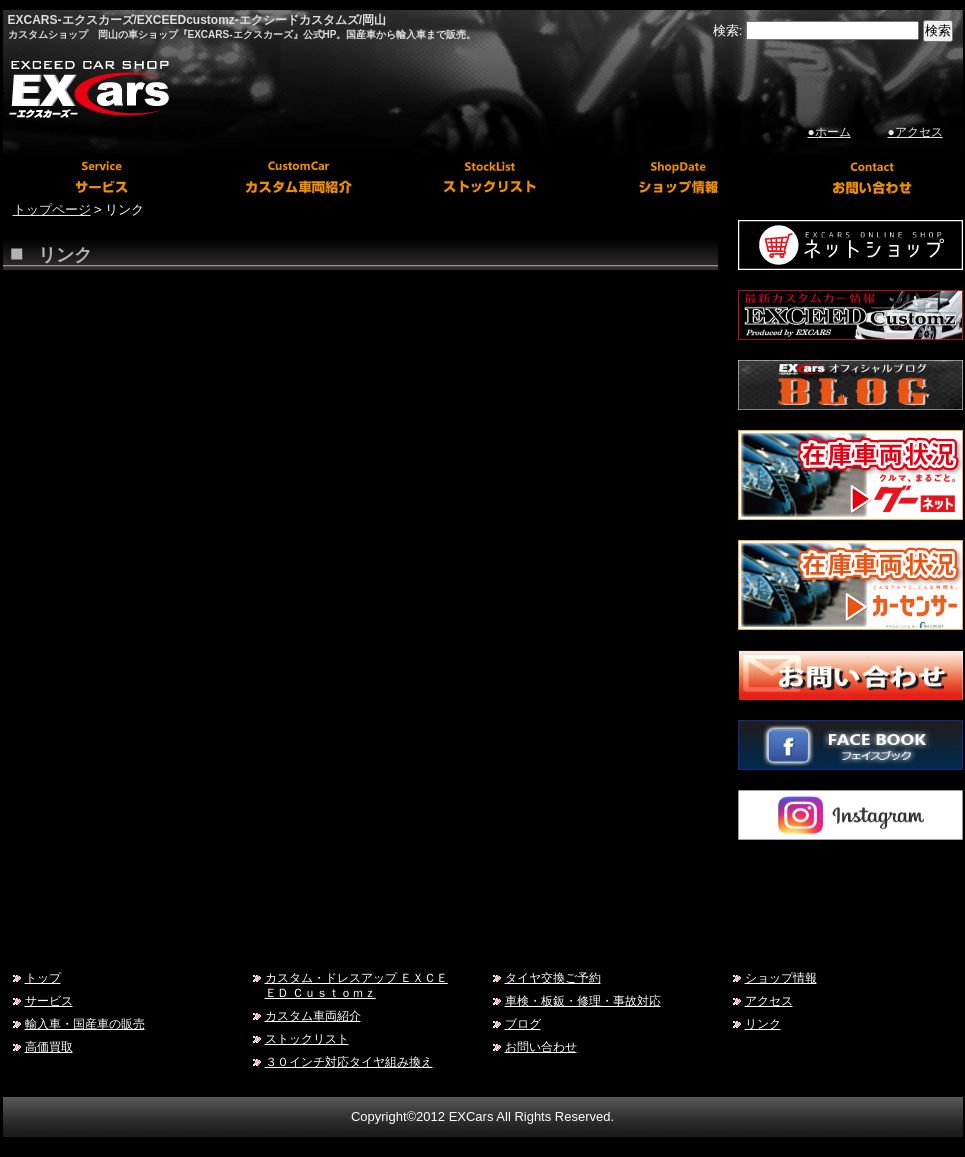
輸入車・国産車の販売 (85, 1023)
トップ (43, 977)
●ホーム (829, 132)
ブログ (523, 1023)
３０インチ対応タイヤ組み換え (349, 1061)
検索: (728, 30)
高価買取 (49, 1046)
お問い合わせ (541, 1046)
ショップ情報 (781, 977)
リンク (763, 1023)
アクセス (769, 1000)
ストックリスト (307, 1038)
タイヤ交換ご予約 (553, 977)
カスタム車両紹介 (313, 1015)
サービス (49, 1000)
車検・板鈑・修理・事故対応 (583, 1000)
